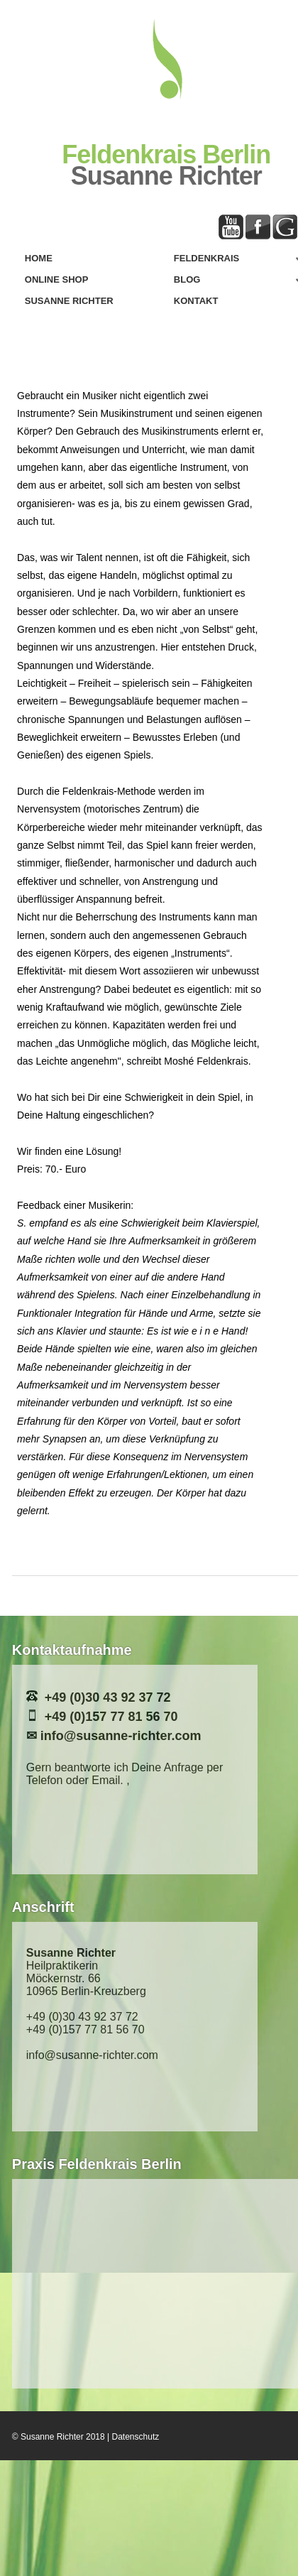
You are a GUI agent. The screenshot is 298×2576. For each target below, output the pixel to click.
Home (39, 258)
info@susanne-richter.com (121, 1736)
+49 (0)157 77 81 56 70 (111, 1717)
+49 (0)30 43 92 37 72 (108, 1697)
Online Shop (57, 279)
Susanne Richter (69, 300)
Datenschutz (136, 2437)
